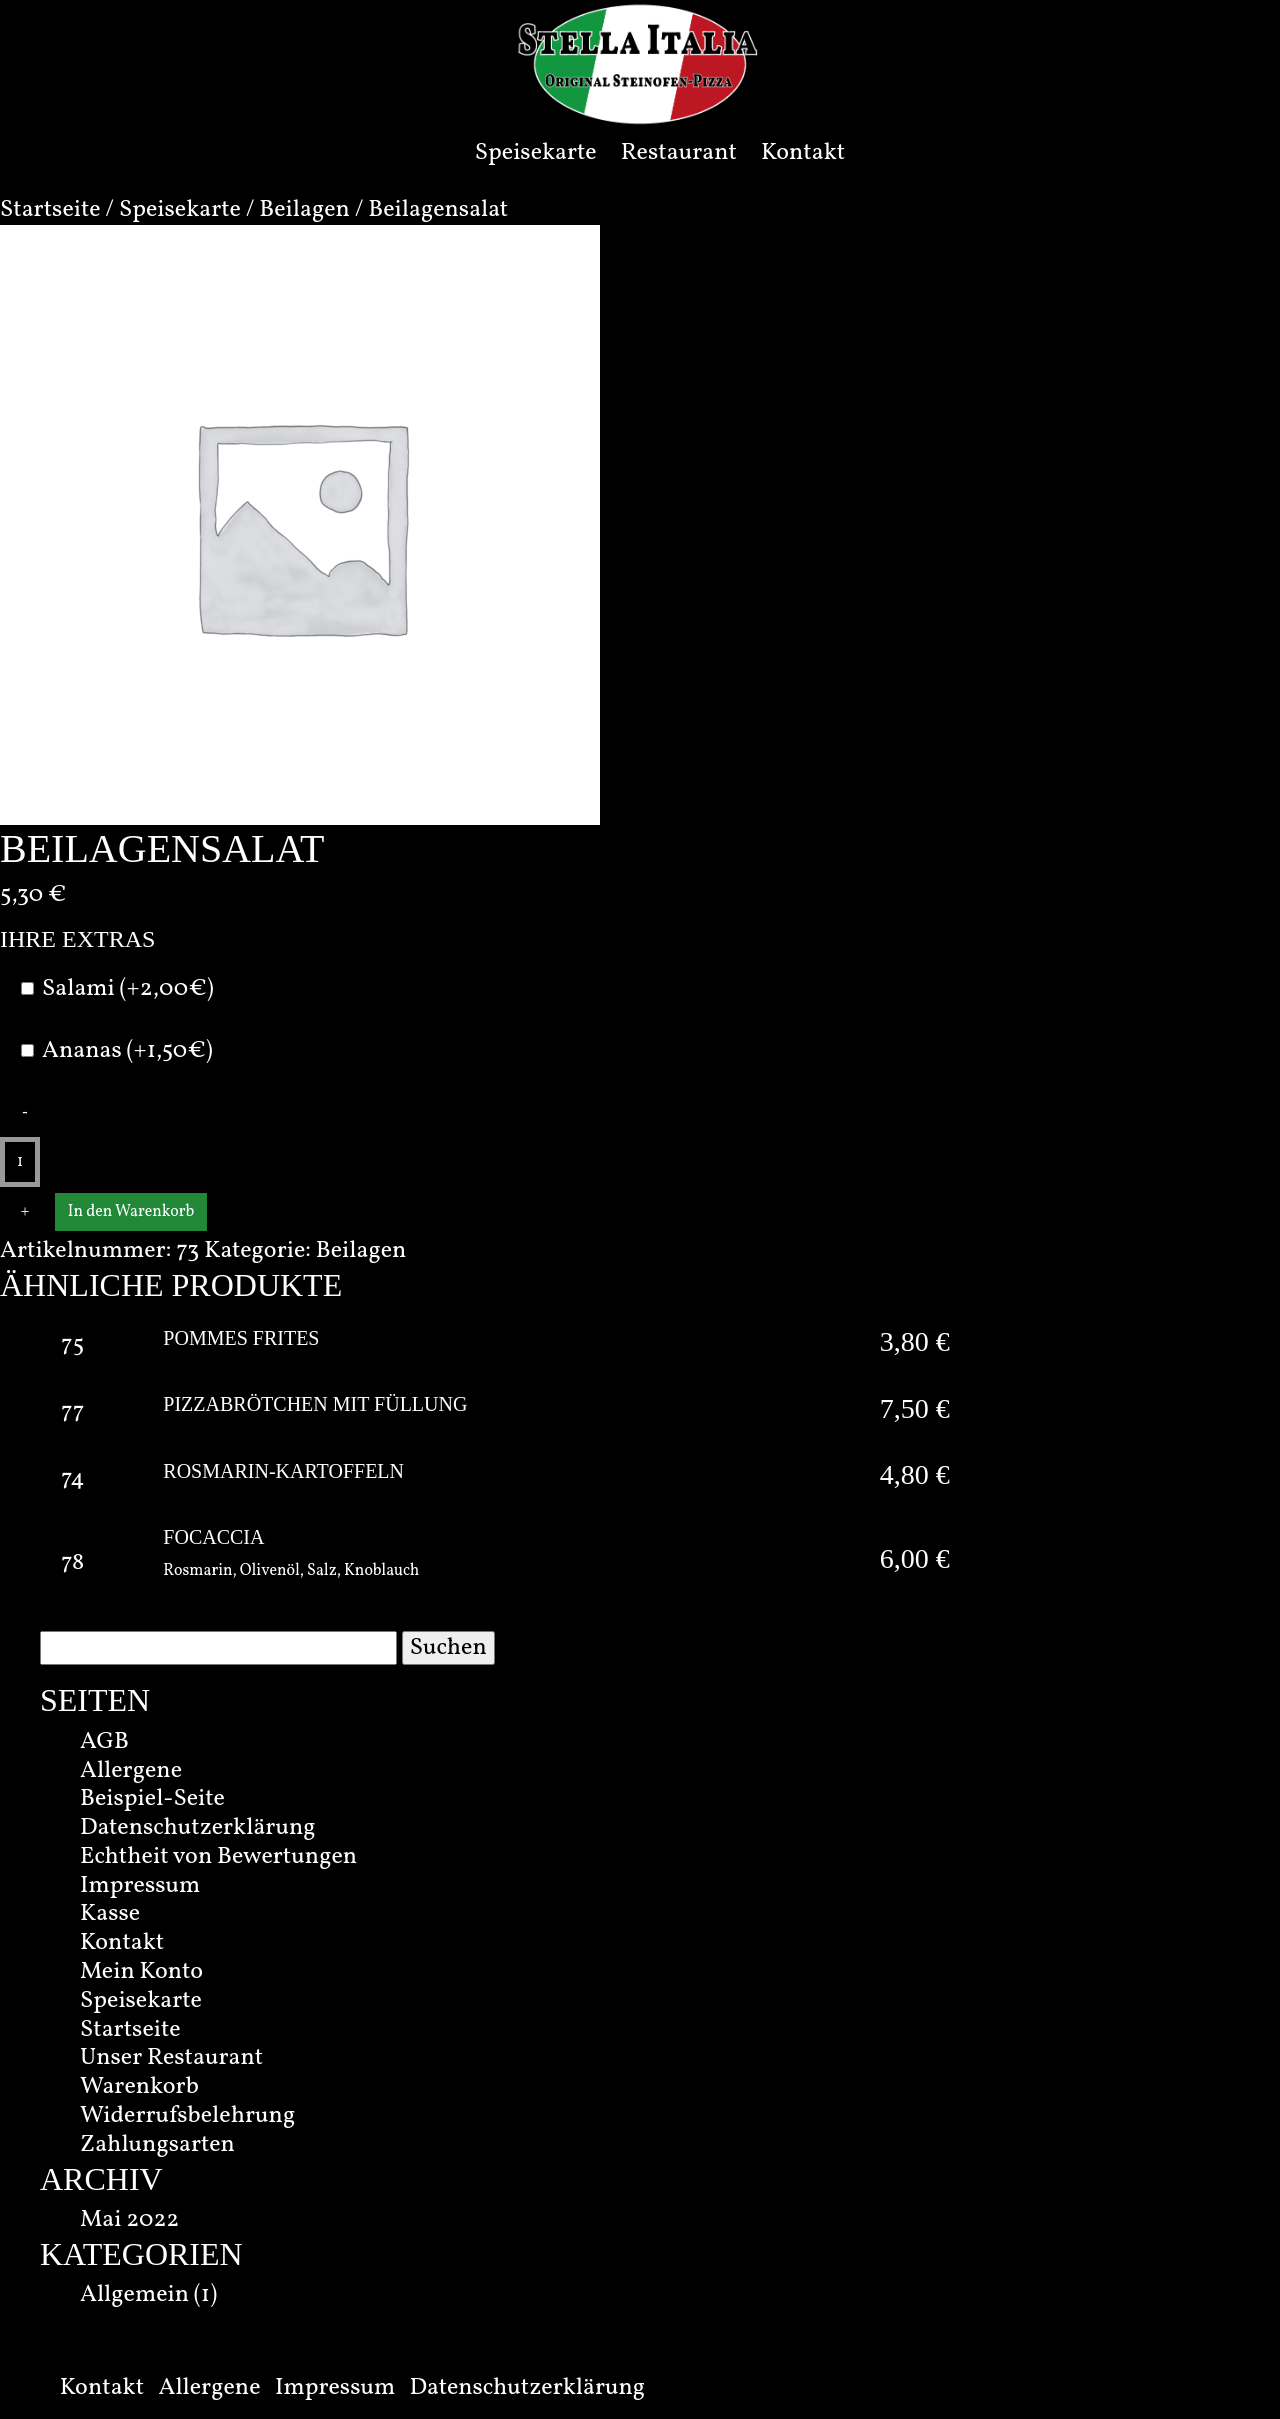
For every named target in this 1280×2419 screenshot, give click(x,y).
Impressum (140, 1886)
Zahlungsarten (157, 2145)
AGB (104, 1742)
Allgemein (134, 2295)
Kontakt (803, 153)
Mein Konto (141, 1972)
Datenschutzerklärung (198, 1828)
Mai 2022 (129, 2220)
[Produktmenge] (20, 1162)
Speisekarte (536, 153)
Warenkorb (139, 2087)
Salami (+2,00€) (128, 989)
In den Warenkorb (131, 1212)
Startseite (50, 210)
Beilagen (304, 210)
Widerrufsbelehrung (187, 2116)
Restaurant (679, 153)
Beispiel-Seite (152, 1799)
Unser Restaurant (171, 2058)
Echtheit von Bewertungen (218, 1857)
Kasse (110, 1914)
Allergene (131, 1771)
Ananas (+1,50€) (127, 1051)
